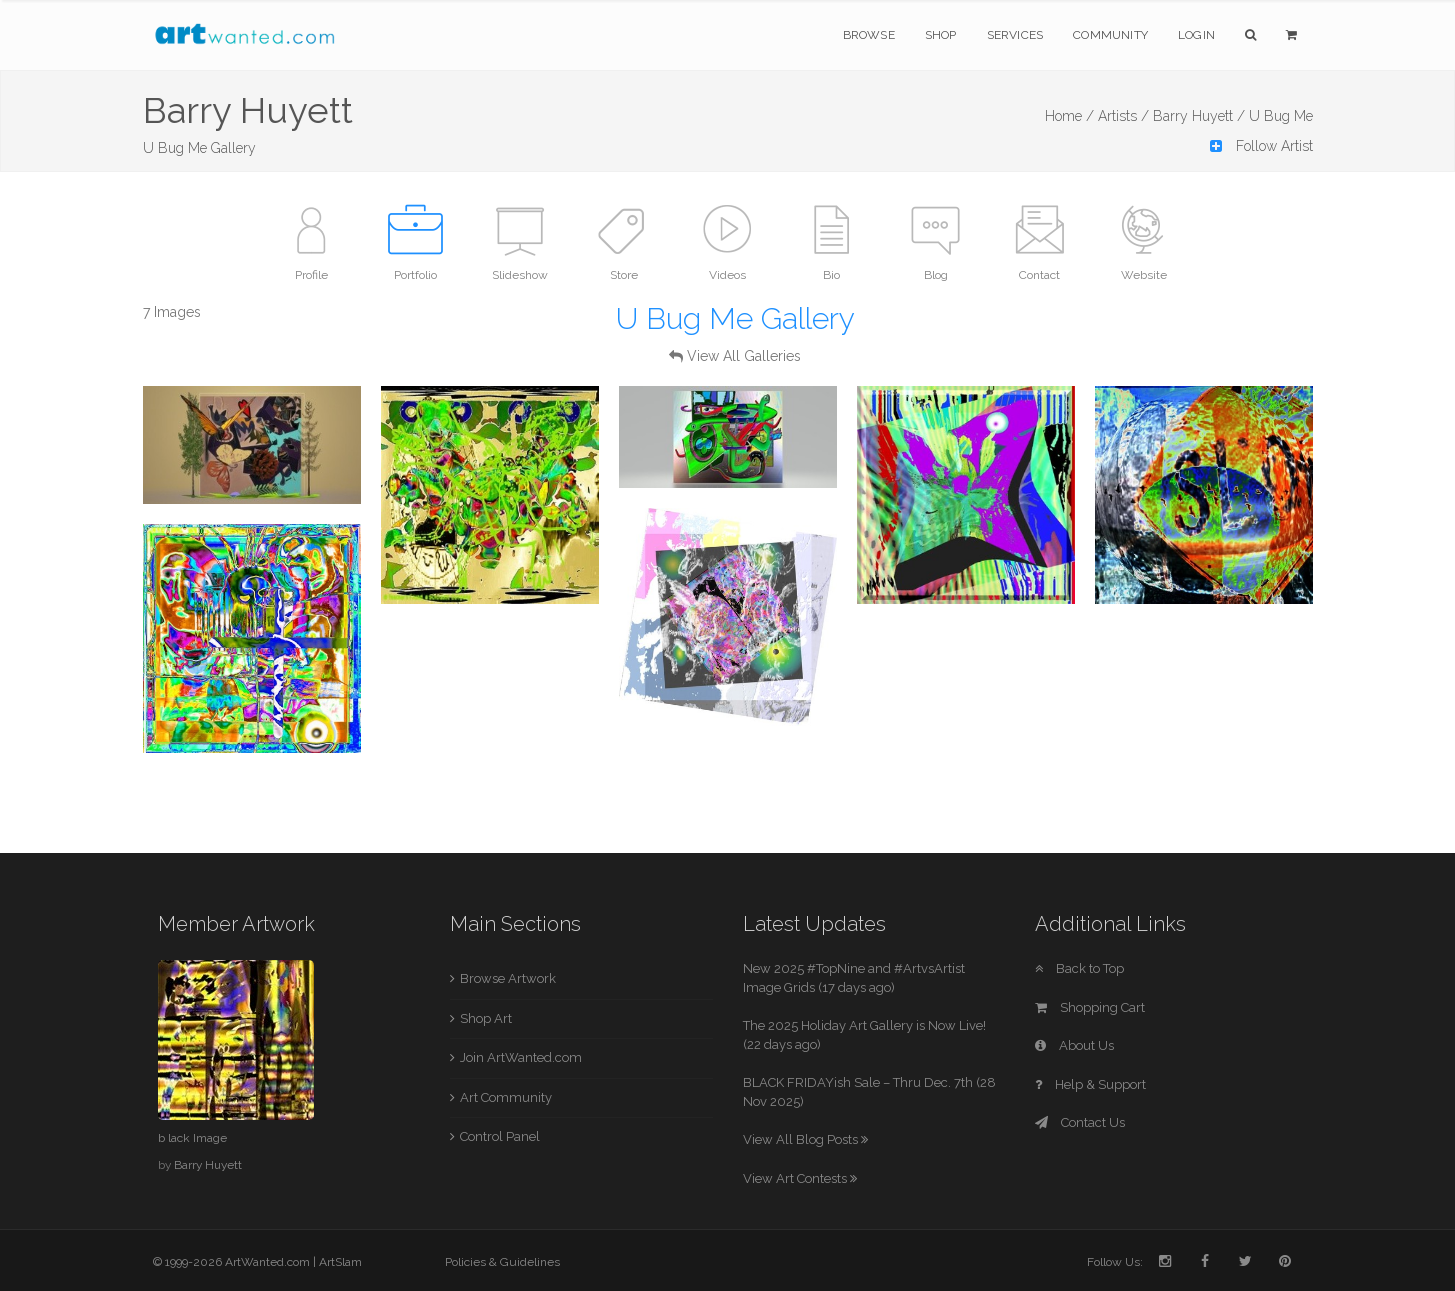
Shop (941, 35)
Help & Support (1090, 1084)
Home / (1069, 116)
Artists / (1123, 116)
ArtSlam (340, 1262)
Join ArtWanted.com (521, 1057)
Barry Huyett (208, 1165)
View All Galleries (744, 356)
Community (1110, 35)
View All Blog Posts (805, 1139)
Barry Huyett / (1199, 116)
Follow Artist (1261, 146)
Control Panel (500, 1136)
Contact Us (1080, 1122)
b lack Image (192, 1138)
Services (1015, 35)
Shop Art (486, 1018)
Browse (869, 35)
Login (1196, 35)
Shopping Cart (1090, 1007)
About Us (1074, 1045)
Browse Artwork (508, 978)
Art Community (506, 1097)
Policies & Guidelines (502, 1262)
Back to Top (1079, 968)
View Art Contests (800, 1178)
